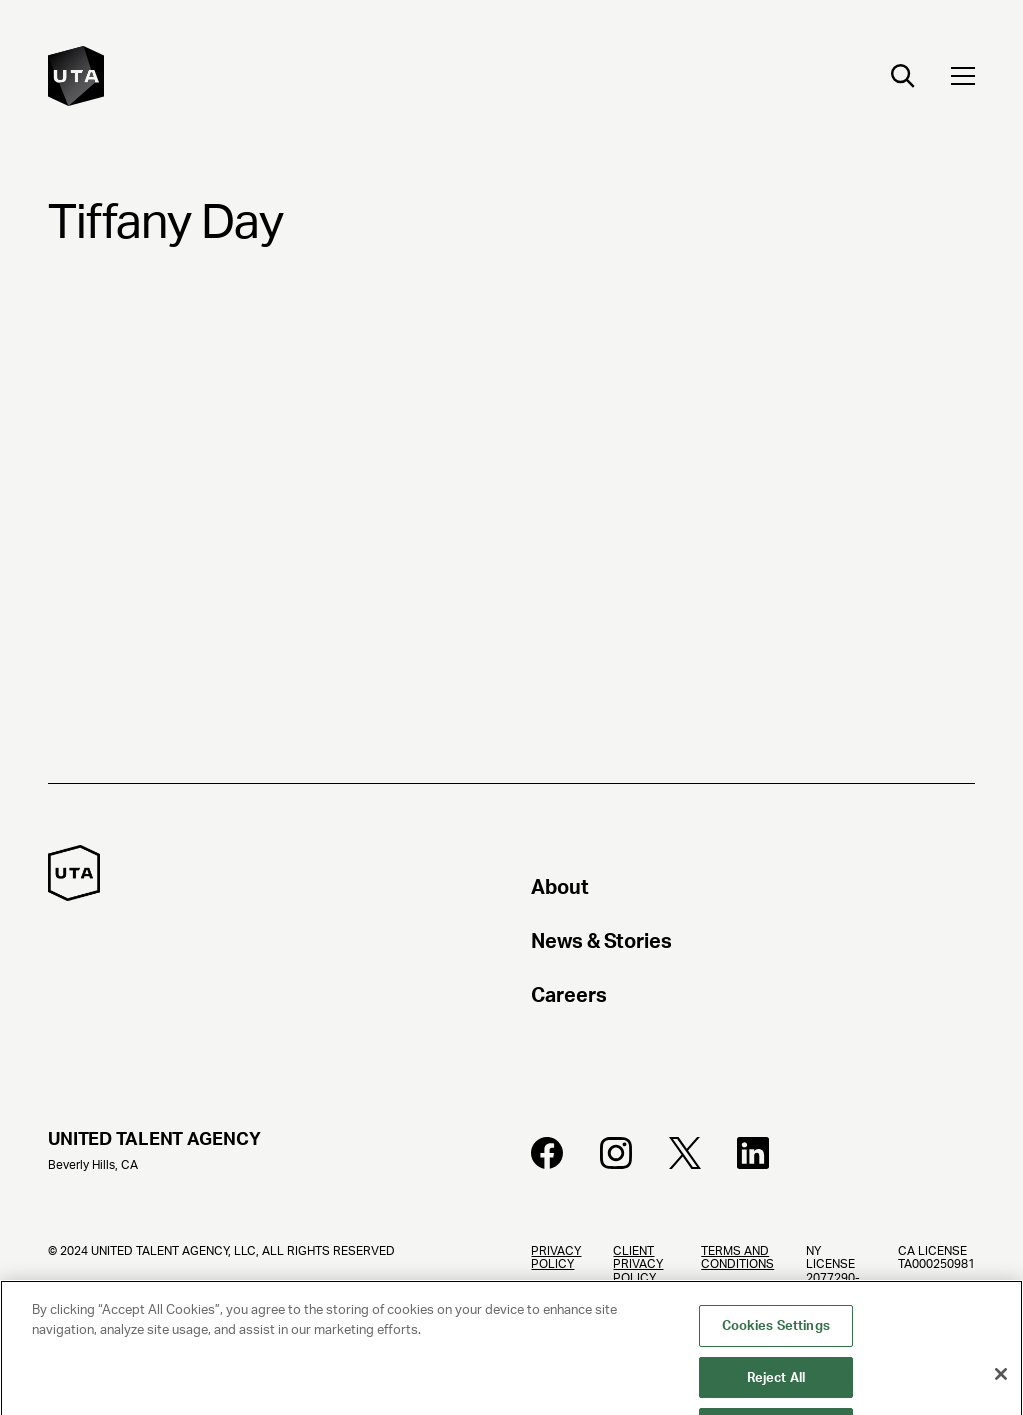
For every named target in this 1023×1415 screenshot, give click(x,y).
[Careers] (753, 998)
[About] (753, 890)
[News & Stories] (753, 944)
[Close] (1001, 1383)
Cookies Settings (776, 1334)
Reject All (776, 1386)
